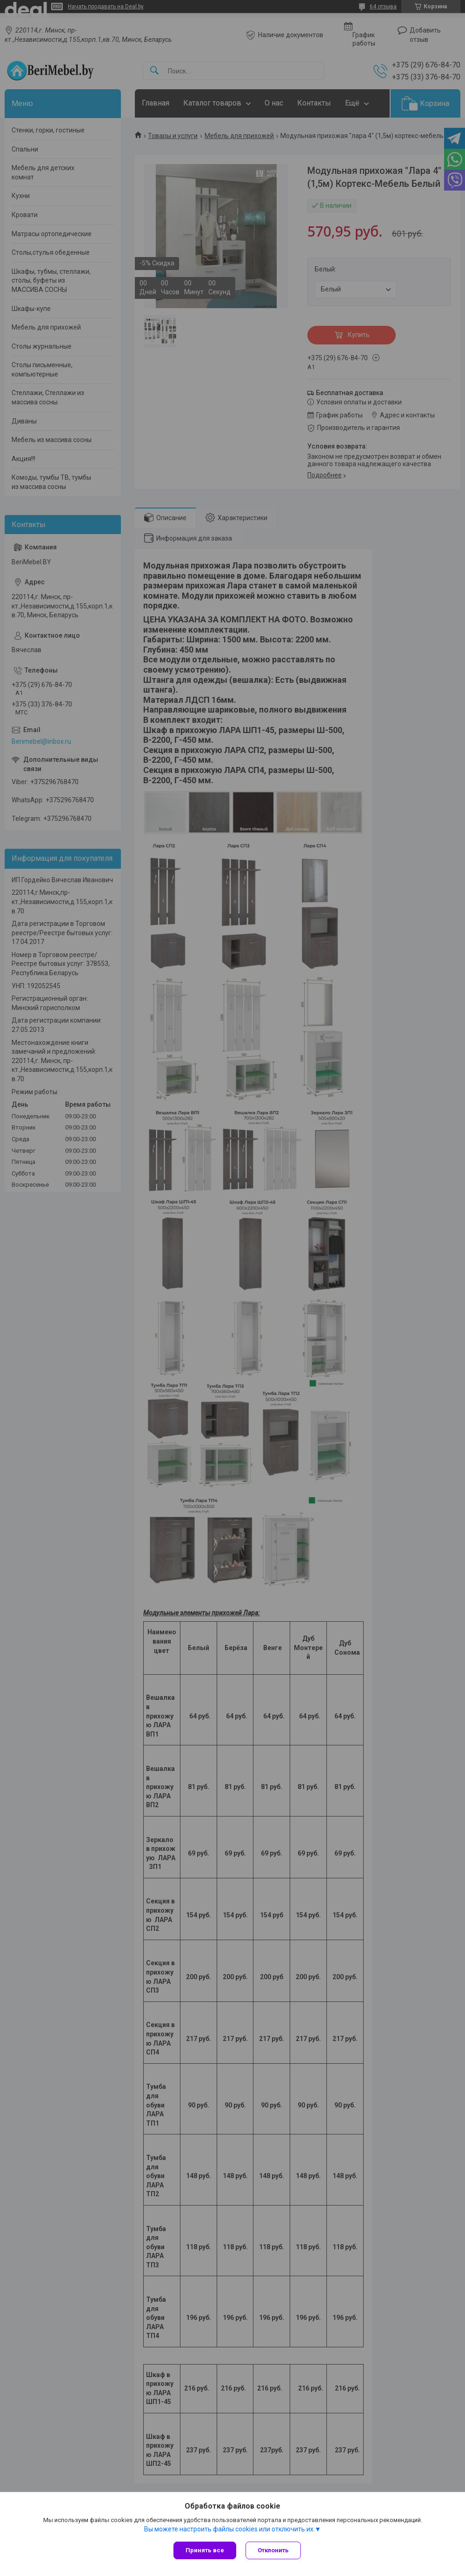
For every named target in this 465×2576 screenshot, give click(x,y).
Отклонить (273, 2550)
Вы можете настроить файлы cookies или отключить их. (229, 2529)
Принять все (205, 2550)
